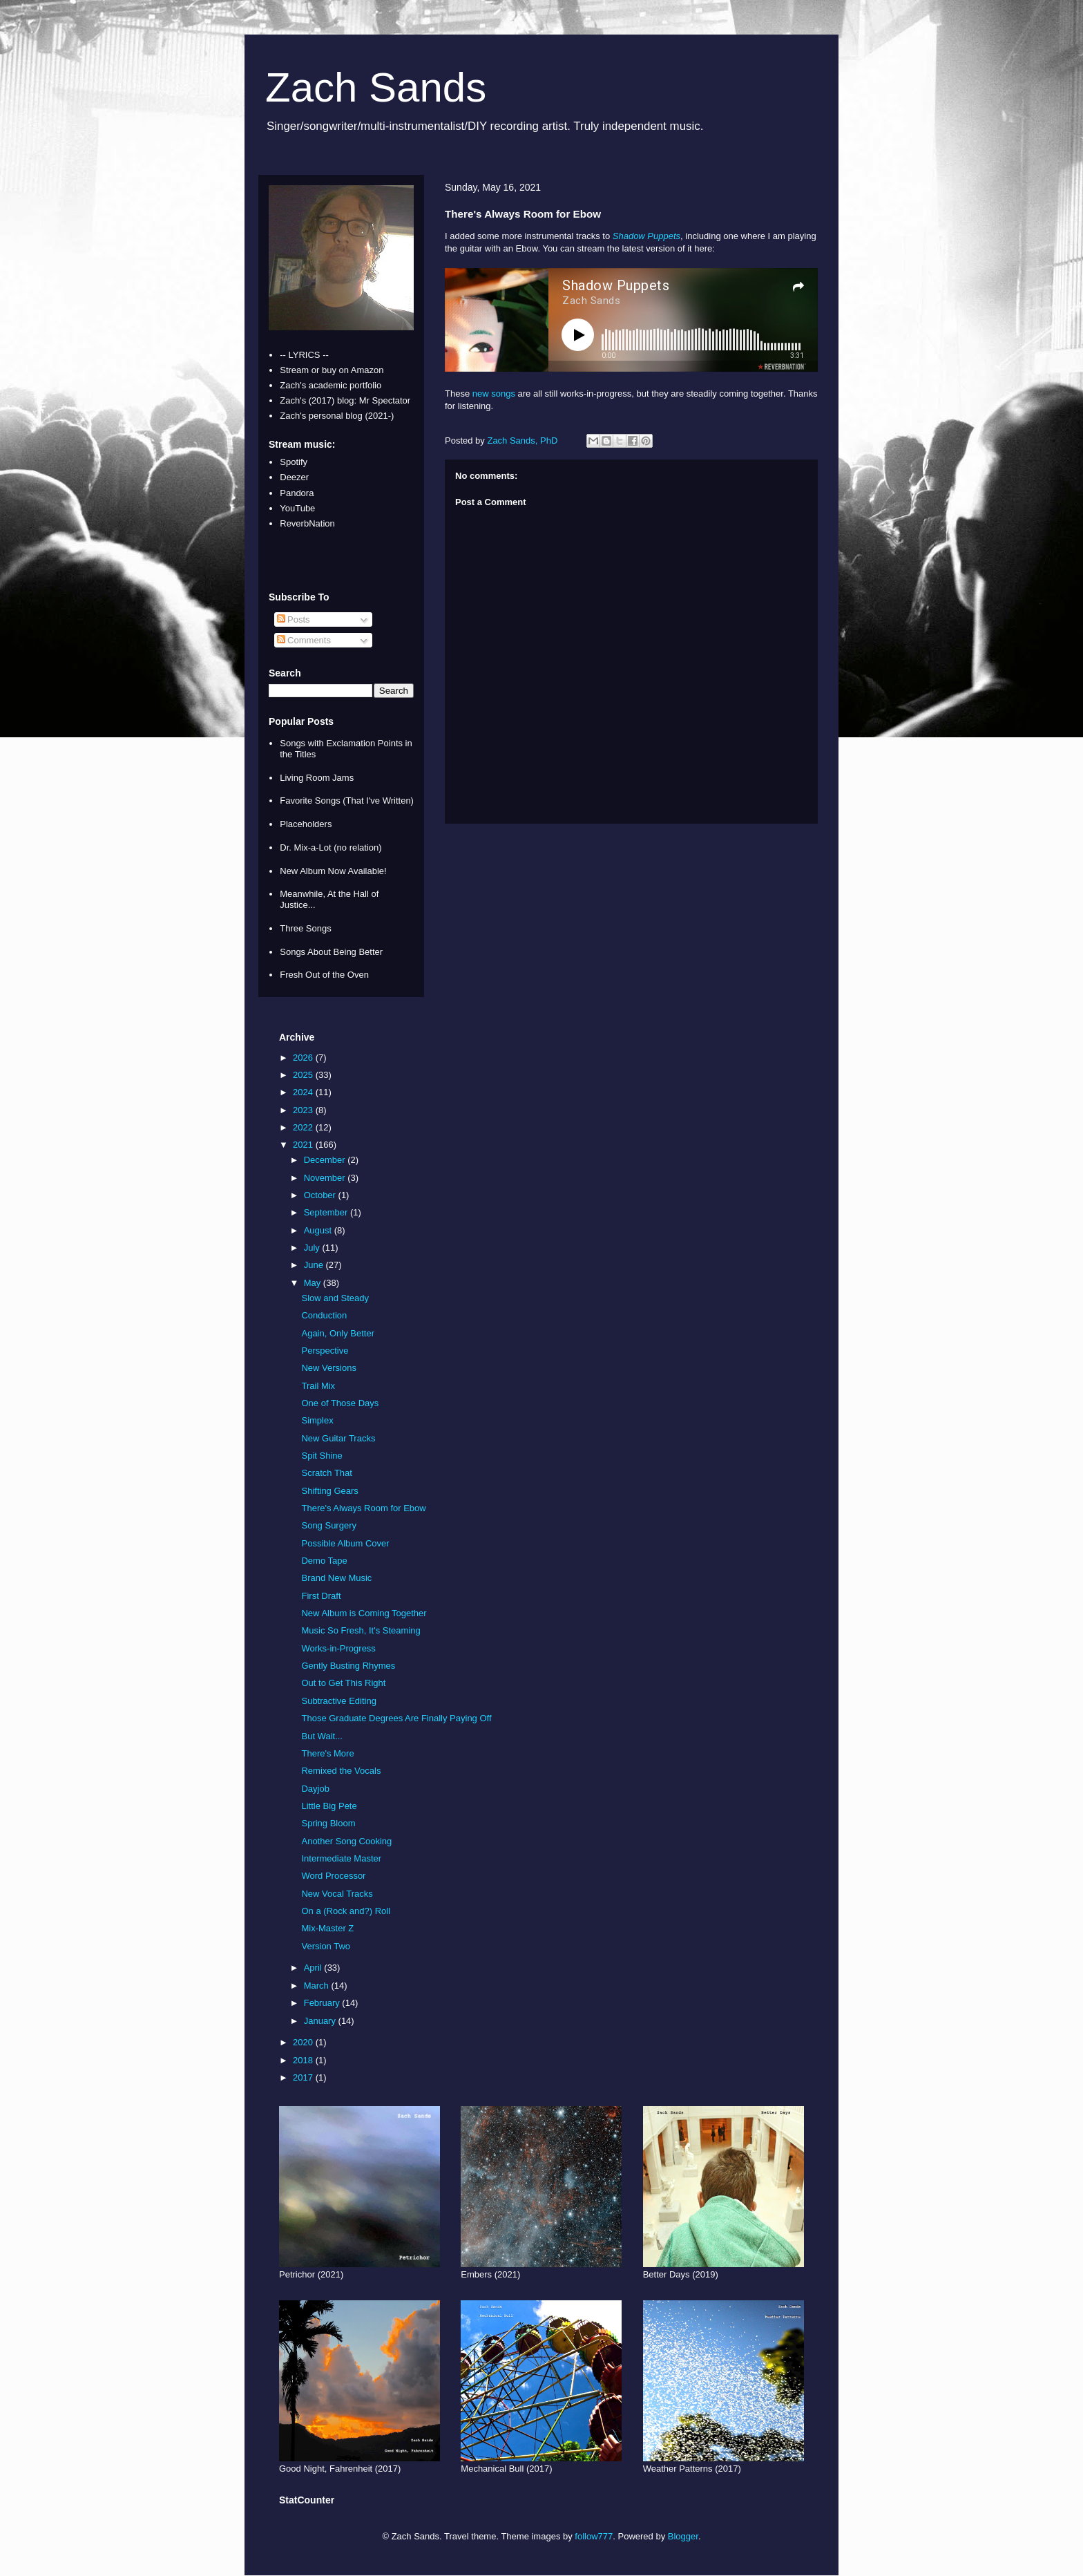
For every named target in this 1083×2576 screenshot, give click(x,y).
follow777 (594, 2536)
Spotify (293, 462)
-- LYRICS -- (304, 355)
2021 (304, 1144)
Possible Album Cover (345, 1543)
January (321, 2021)
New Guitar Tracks (338, 1438)
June (315, 1265)
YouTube (297, 508)
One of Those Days (339, 1403)
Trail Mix (318, 1386)
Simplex (317, 1420)
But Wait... (321, 1736)
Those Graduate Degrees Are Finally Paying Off (396, 1718)
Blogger (683, 2536)
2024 (304, 1092)
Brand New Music (336, 1578)
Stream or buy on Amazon (331, 370)
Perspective (324, 1350)
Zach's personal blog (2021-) (337, 415)
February (323, 2003)
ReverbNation (307, 523)
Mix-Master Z (327, 1928)
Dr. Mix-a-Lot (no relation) (330, 847)
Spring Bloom (328, 1823)
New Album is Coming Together (363, 1613)
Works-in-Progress (338, 1648)
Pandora (297, 493)
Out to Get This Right (343, 1683)
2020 (304, 2042)
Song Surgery (328, 1525)
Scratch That (326, 1473)
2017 (304, 2077)
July (313, 1247)
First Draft (321, 1596)
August (319, 1230)
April (314, 1967)
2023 (304, 1110)
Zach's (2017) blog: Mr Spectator (345, 400)
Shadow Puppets (646, 236)
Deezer (294, 477)
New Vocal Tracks (336, 1893)
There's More (327, 1753)
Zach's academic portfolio (330, 385)
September (327, 1212)
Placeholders (306, 824)
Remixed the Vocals (341, 1770)
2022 (304, 1127)
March (318, 1985)
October (321, 1195)
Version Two (325, 1946)
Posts (293, 619)
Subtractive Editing (338, 1701)
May (313, 1283)
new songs (493, 393)
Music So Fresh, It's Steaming (360, 1630)
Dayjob (315, 1788)
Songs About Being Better (331, 952)
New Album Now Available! (333, 871)
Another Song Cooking (346, 1841)
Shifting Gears (329, 1491)
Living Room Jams (317, 778)
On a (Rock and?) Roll (345, 1911)
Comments (304, 640)
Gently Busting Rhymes (348, 1665)
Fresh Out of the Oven (324, 974)
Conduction (324, 1315)
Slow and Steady (335, 1298)
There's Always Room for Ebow (363, 1508)
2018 (304, 2060)
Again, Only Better (337, 1333)
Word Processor (333, 1876)
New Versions (328, 1368)
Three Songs (305, 928)
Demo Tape (324, 1560)
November (326, 1178)
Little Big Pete (328, 1806)
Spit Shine (321, 1455)
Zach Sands (375, 87)
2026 (304, 1057)
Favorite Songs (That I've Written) (347, 800)
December (326, 1160)
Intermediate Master (341, 1858)
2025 (304, 1075)
